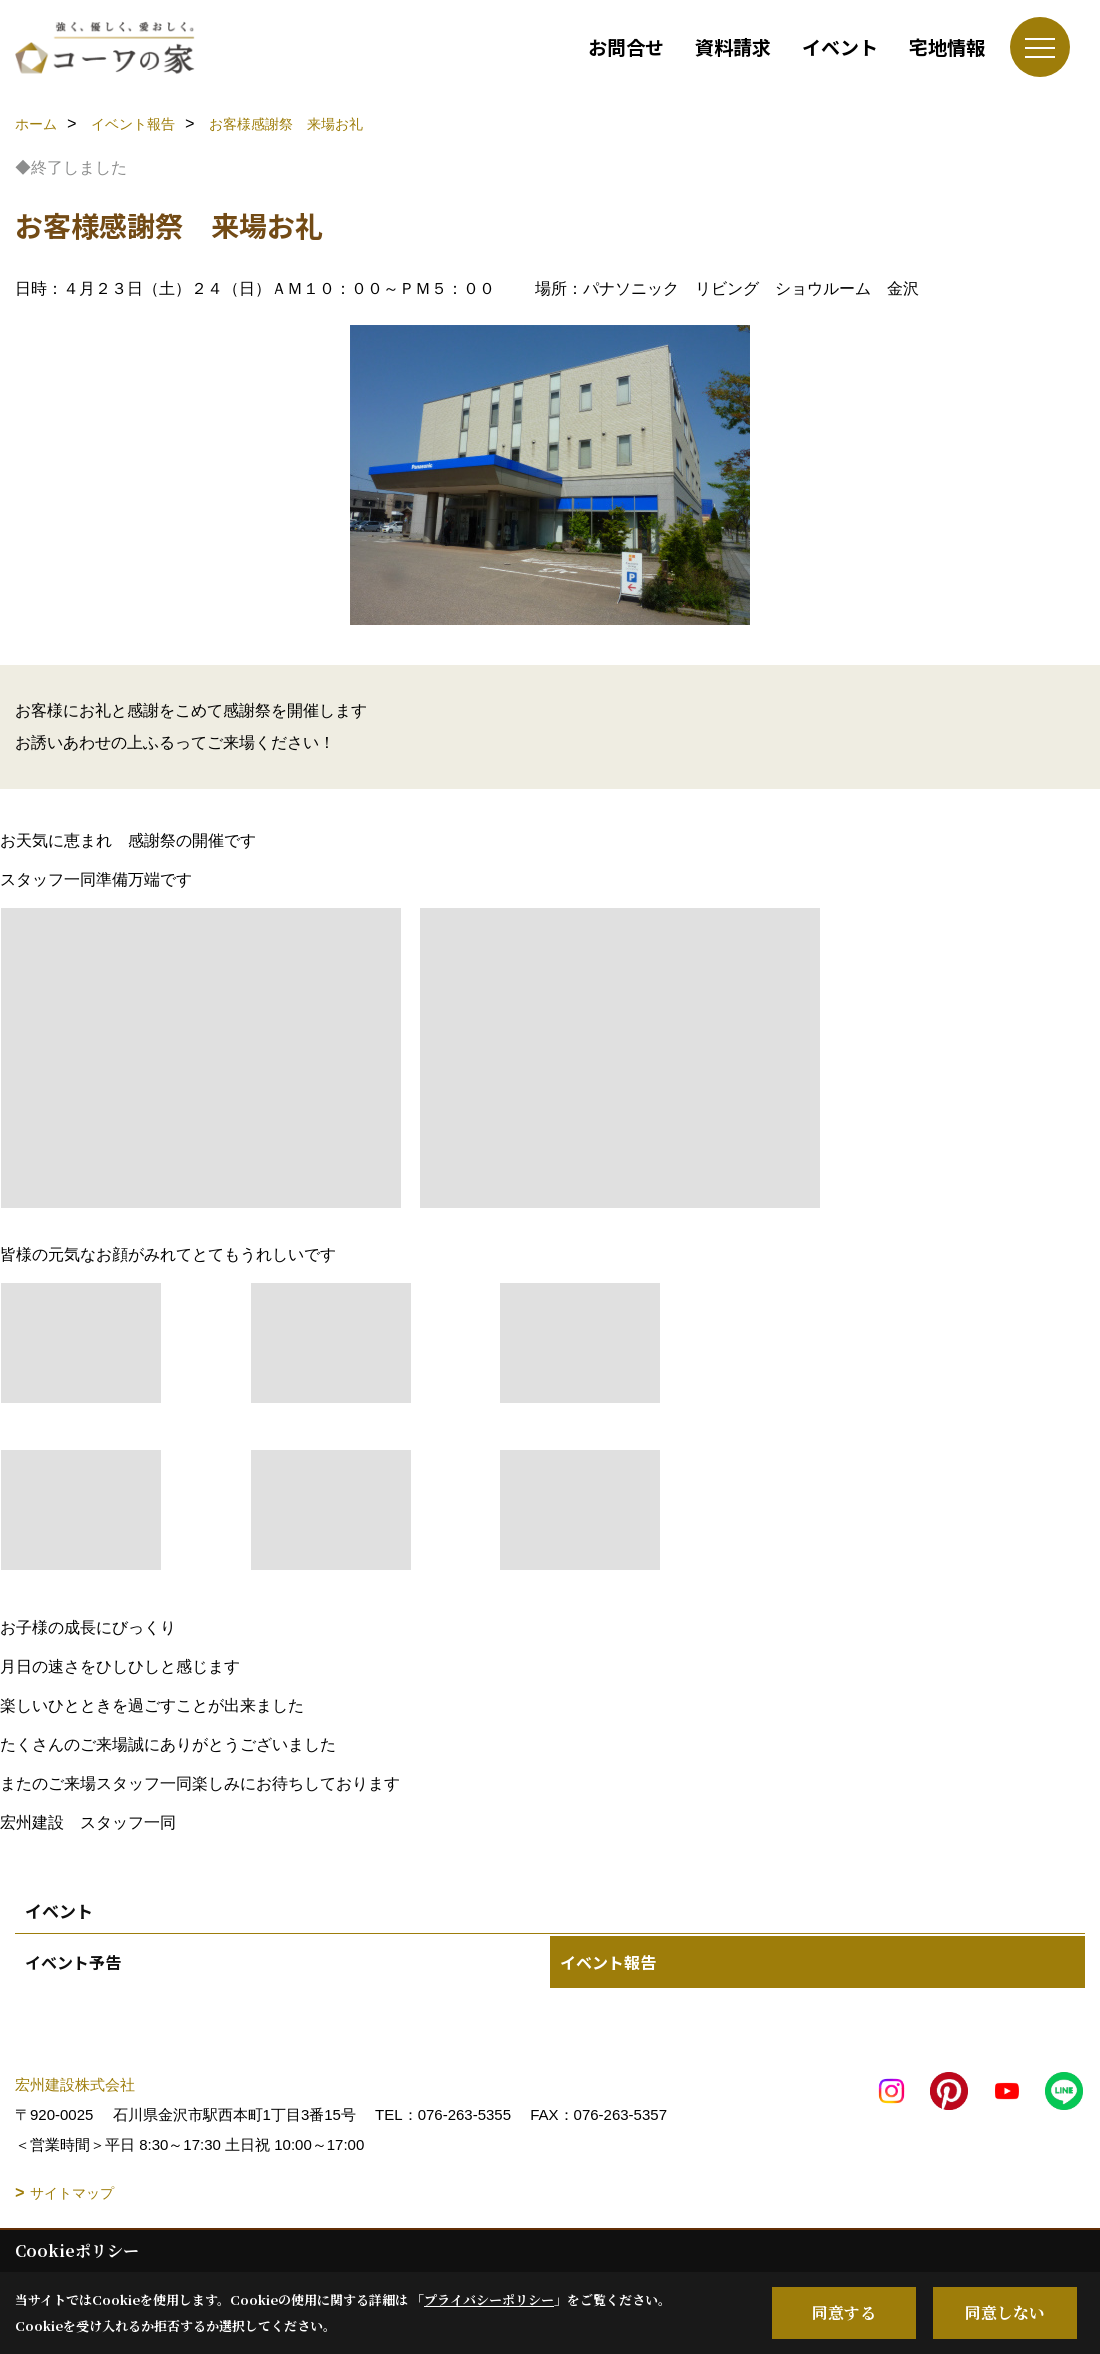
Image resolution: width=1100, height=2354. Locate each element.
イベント (840, 46)
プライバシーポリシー (489, 2299)
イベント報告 (608, 1962)
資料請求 (733, 46)
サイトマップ (72, 2193)
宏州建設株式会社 (75, 2084)
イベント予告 (73, 1962)
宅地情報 (947, 46)
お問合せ (626, 46)
